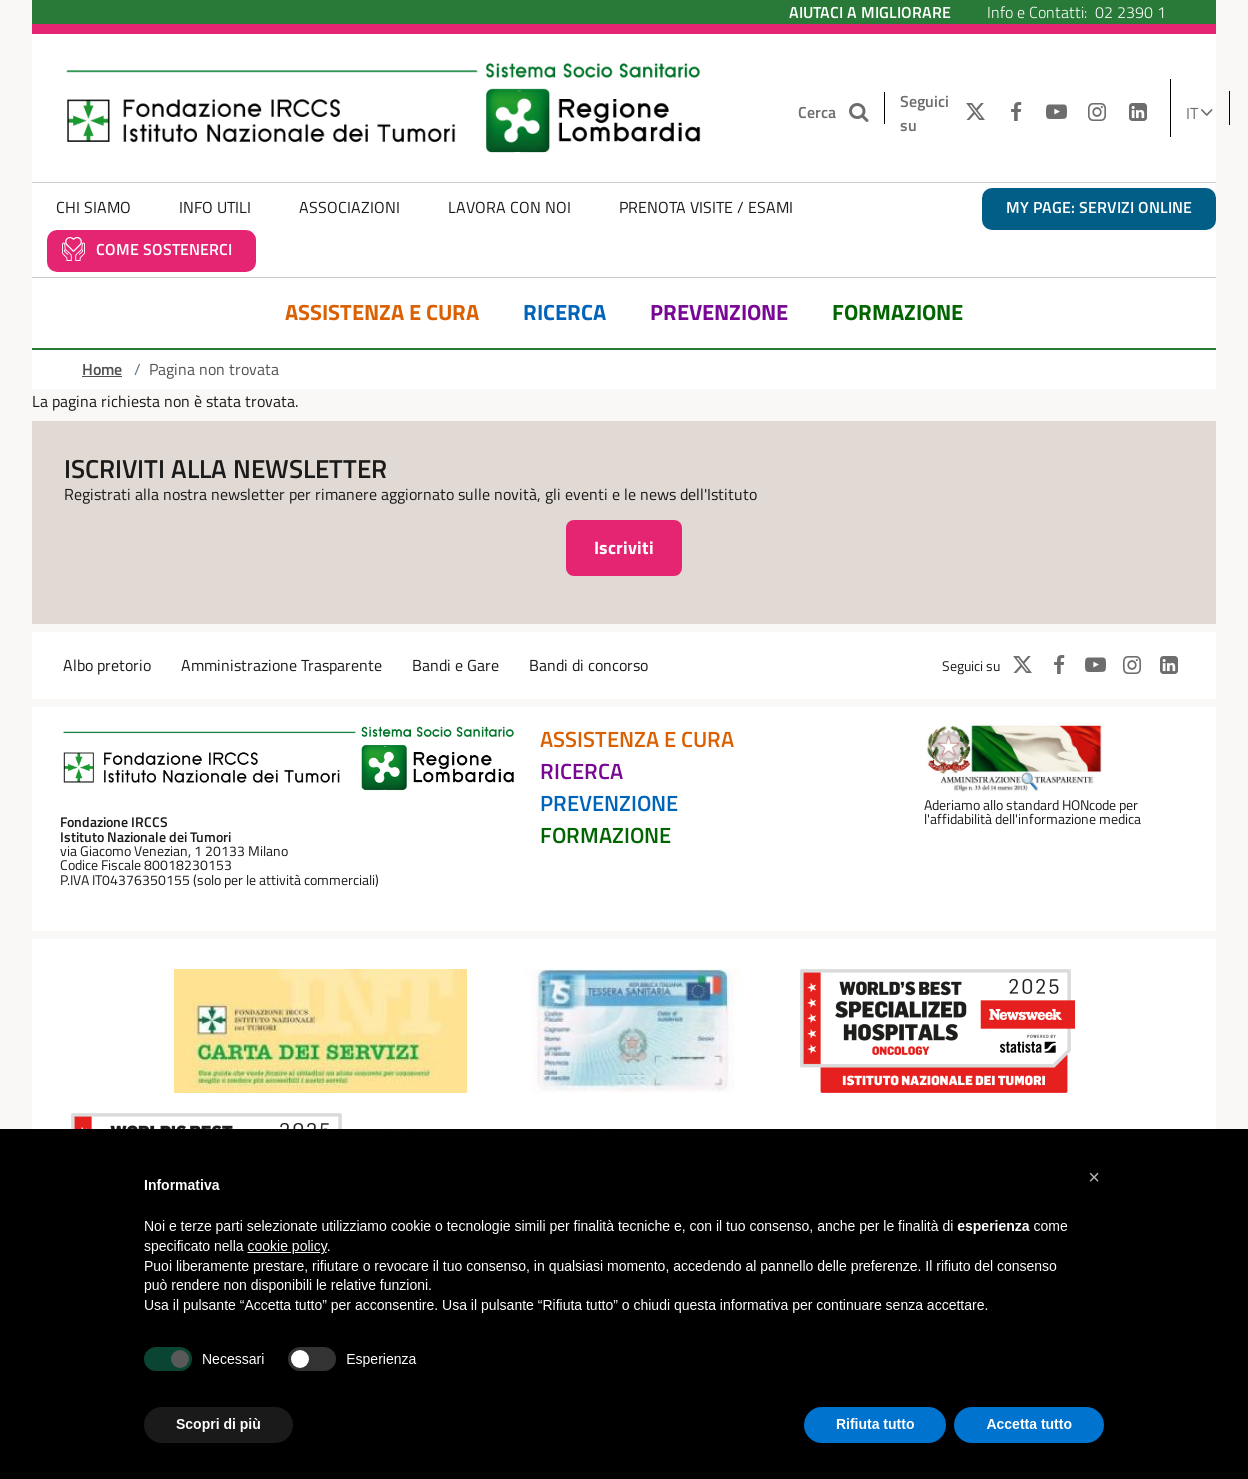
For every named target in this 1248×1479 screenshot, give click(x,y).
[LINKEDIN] (1138, 113)
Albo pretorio (107, 665)
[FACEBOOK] (1015, 113)
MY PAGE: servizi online (1099, 207)
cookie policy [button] (287, 1246)
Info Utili (215, 207)
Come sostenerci (164, 249)
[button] (1094, 1177)
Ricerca (564, 312)
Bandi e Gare (455, 665)
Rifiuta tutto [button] (875, 1424)
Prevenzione (719, 312)
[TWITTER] (970, 113)
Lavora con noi (509, 207)
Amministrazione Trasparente (281, 665)
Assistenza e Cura (382, 312)
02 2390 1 (1130, 12)
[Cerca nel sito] (860, 112)
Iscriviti (624, 547)
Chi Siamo (93, 207)
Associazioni (349, 207)
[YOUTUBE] (1056, 113)
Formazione (897, 312)
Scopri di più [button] (218, 1424)
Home (102, 369)
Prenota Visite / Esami (706, 207)
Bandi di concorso (588, 665)
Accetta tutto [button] (1029, 1424)
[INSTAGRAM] (1097, 113)
